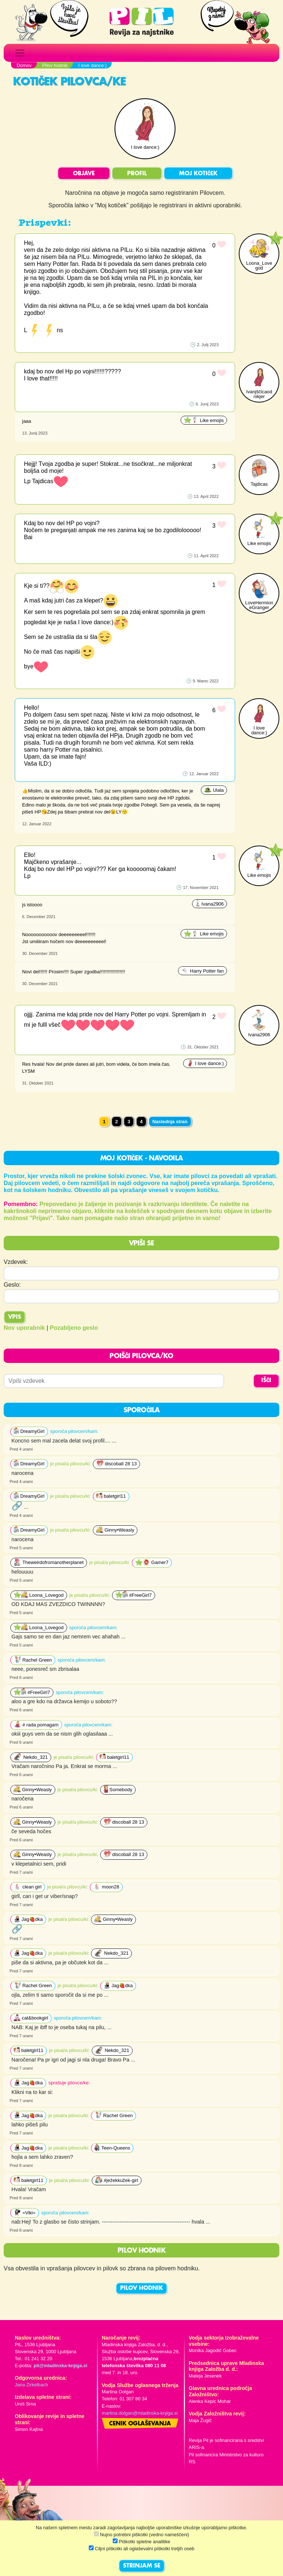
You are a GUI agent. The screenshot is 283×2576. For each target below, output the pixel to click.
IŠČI (266, 1381)
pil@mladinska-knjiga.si (60, 2365)
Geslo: (12, 1285)
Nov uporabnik (24, 1328)
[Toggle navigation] (20, 53)
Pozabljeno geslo (74, 1328)
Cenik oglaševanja (140, 2424)
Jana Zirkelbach (31, 2384)
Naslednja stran (170, 1121)
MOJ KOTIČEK (198, 174)
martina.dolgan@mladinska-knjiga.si (140, 2413)
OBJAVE (84, 174)
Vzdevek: (16, 1262)
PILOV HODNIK (141, 2288)
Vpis (14, 1317)
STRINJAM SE (141, 2566)
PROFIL (137, 174)
